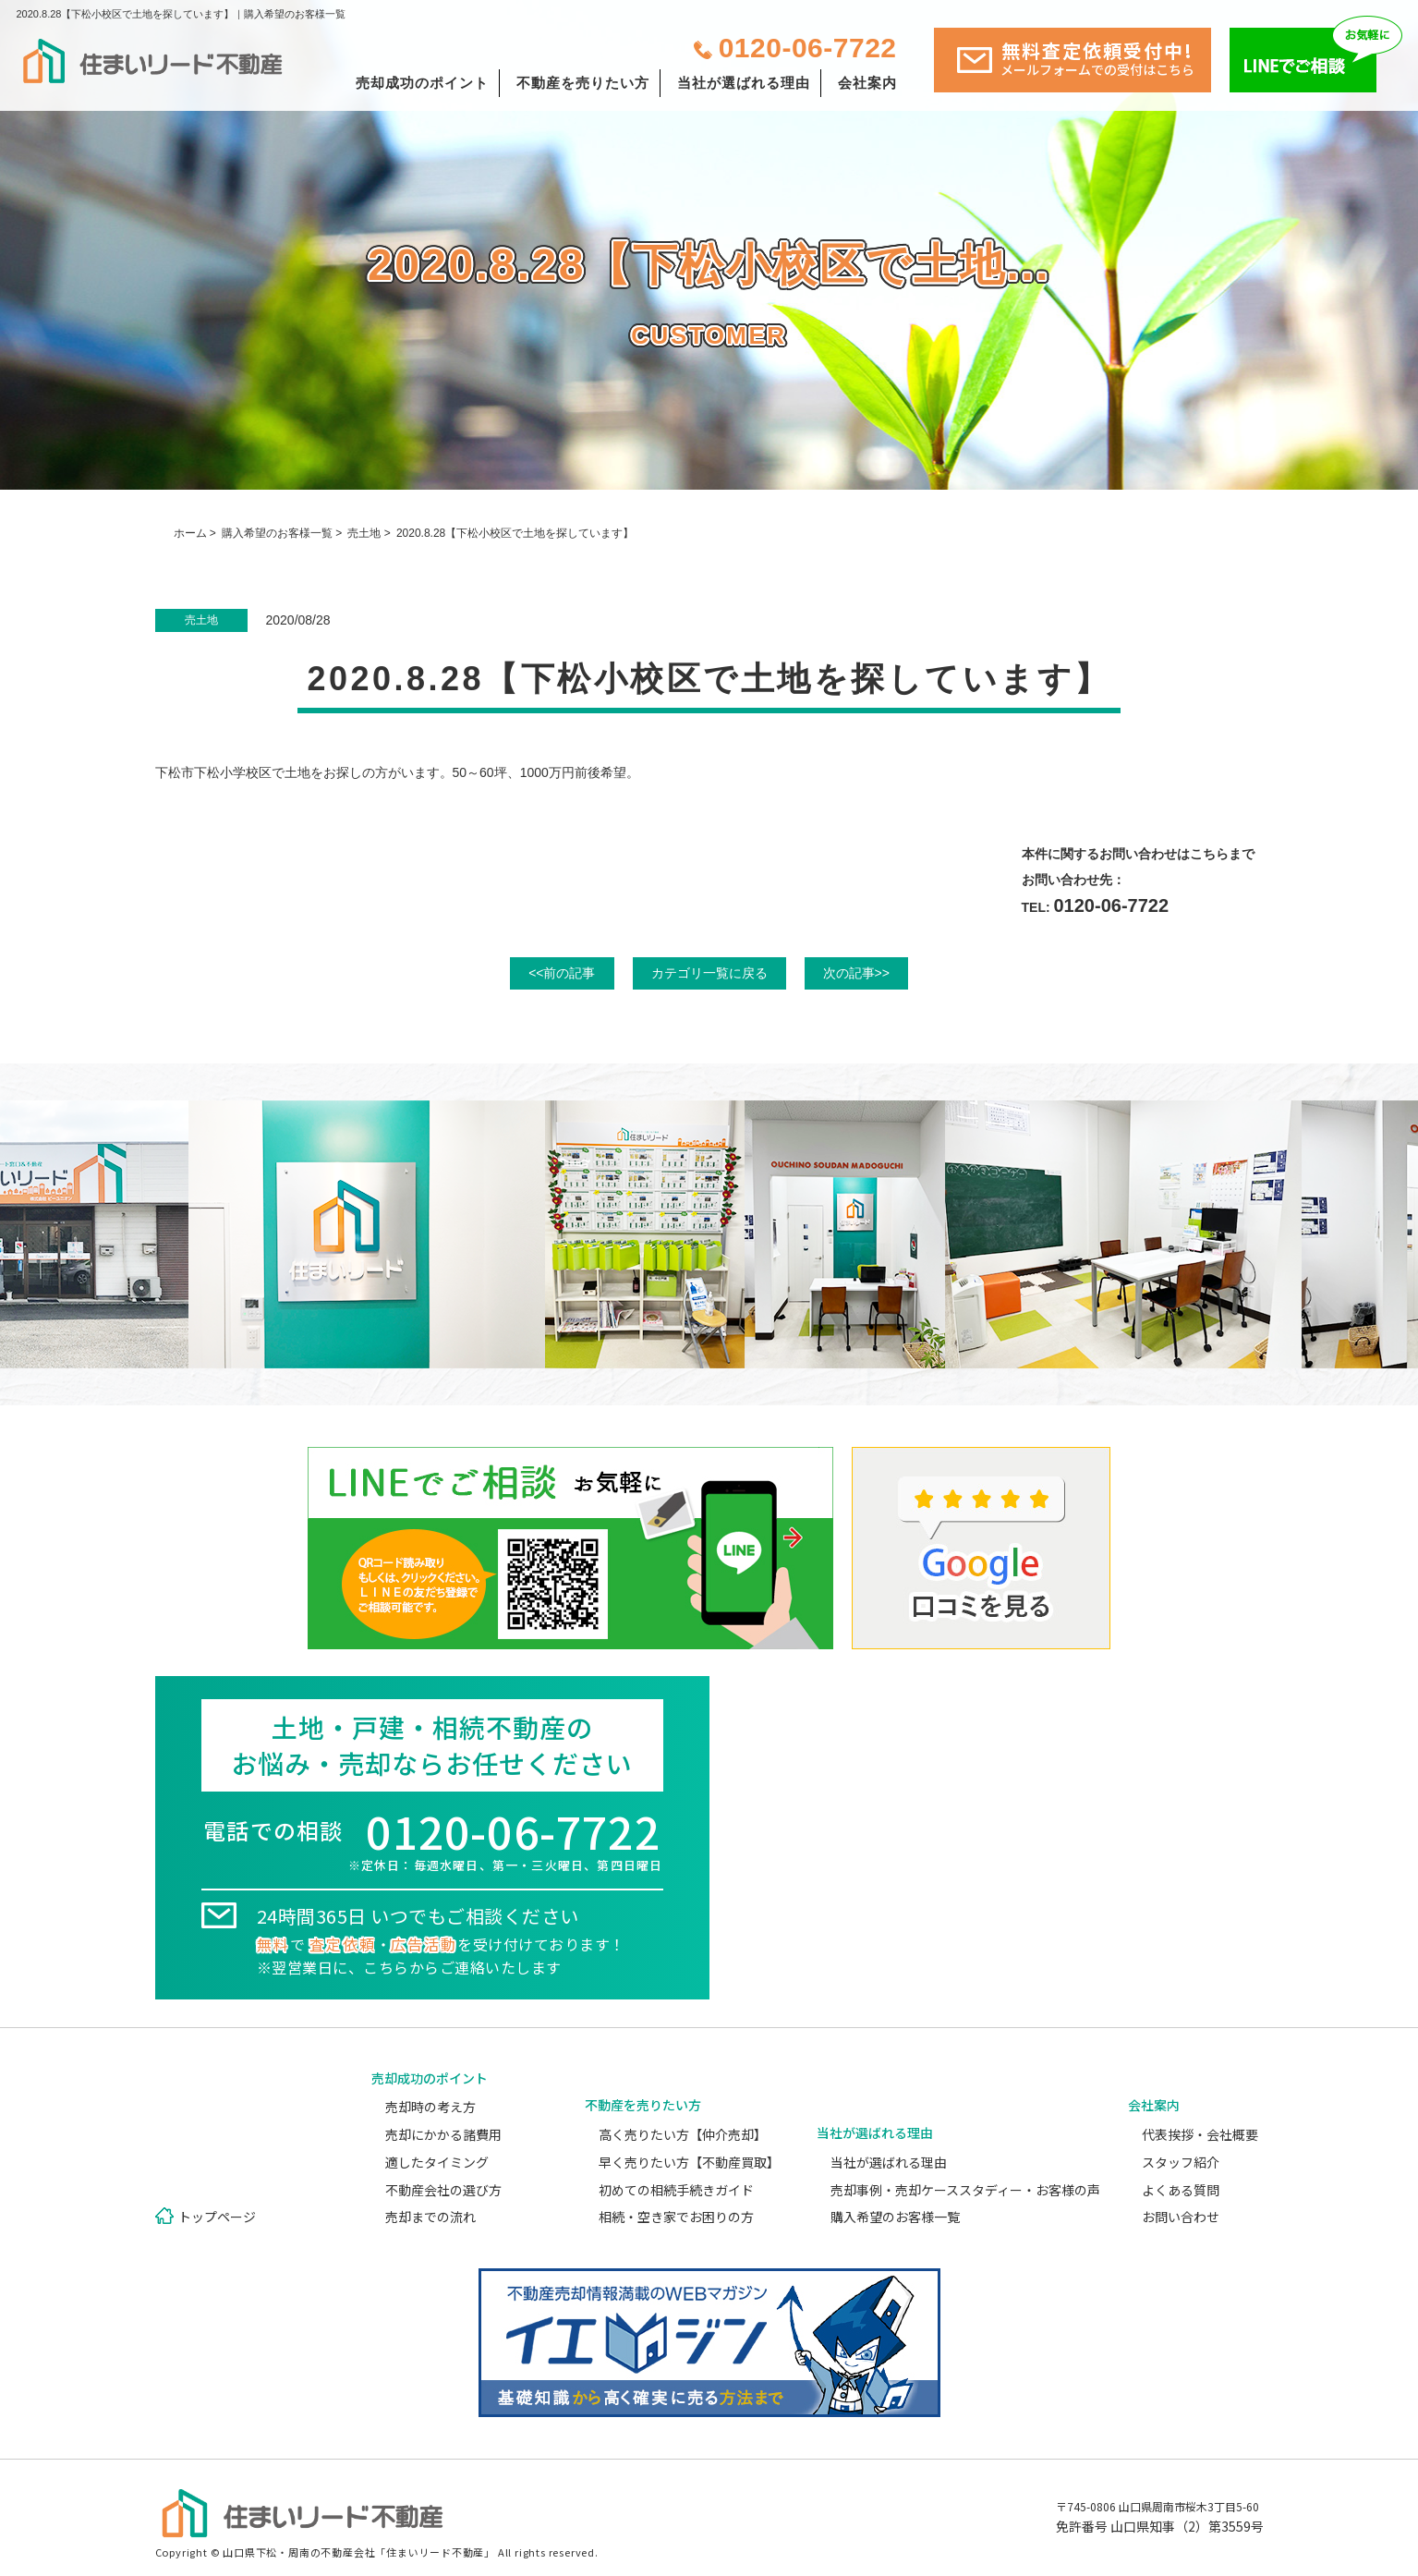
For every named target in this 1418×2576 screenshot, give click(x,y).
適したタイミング (437, 2162)
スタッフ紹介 (1180, 2162)
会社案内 (867, 83)
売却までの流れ (430, 2216)
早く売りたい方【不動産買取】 (689, 2162)
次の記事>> (856, 973)
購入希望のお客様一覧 (277, 533)
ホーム (190, 533)
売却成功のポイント (422, 83)
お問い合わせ (1180, 2216)
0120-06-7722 (808, 47)
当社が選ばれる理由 (743, 83)
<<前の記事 (561, 973)
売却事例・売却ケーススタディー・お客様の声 (965, 2190)
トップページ (217, 2216)
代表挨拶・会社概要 (1200, 2134)
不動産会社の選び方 (443, 2190)
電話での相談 (432, 1843)
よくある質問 (1180, 2190)
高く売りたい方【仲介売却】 (683, 2134)
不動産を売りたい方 (582, 83)
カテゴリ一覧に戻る (709, 973)
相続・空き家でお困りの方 (676, 2216)
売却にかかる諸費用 (443, 2134)
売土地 (364, 533)
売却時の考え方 (430, 2106)
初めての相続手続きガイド (676, 2190)
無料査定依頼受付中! (1097, 58)
